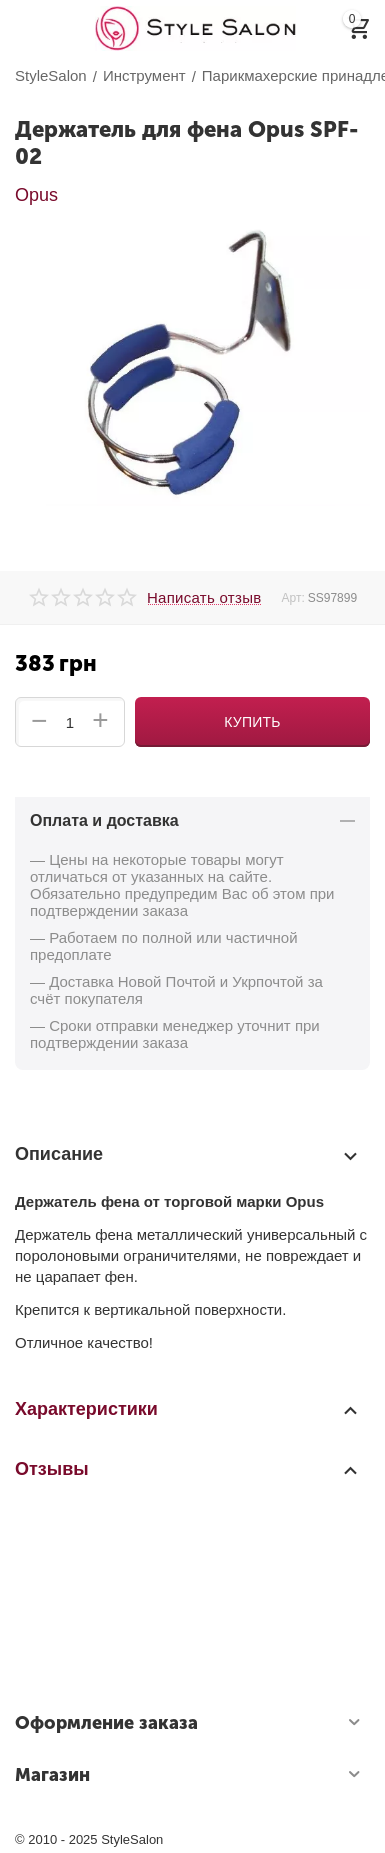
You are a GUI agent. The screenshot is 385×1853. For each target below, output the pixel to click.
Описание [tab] (187, 1155)
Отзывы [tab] (187, 1469)
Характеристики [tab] (187, 1409)
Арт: (292, 598)
